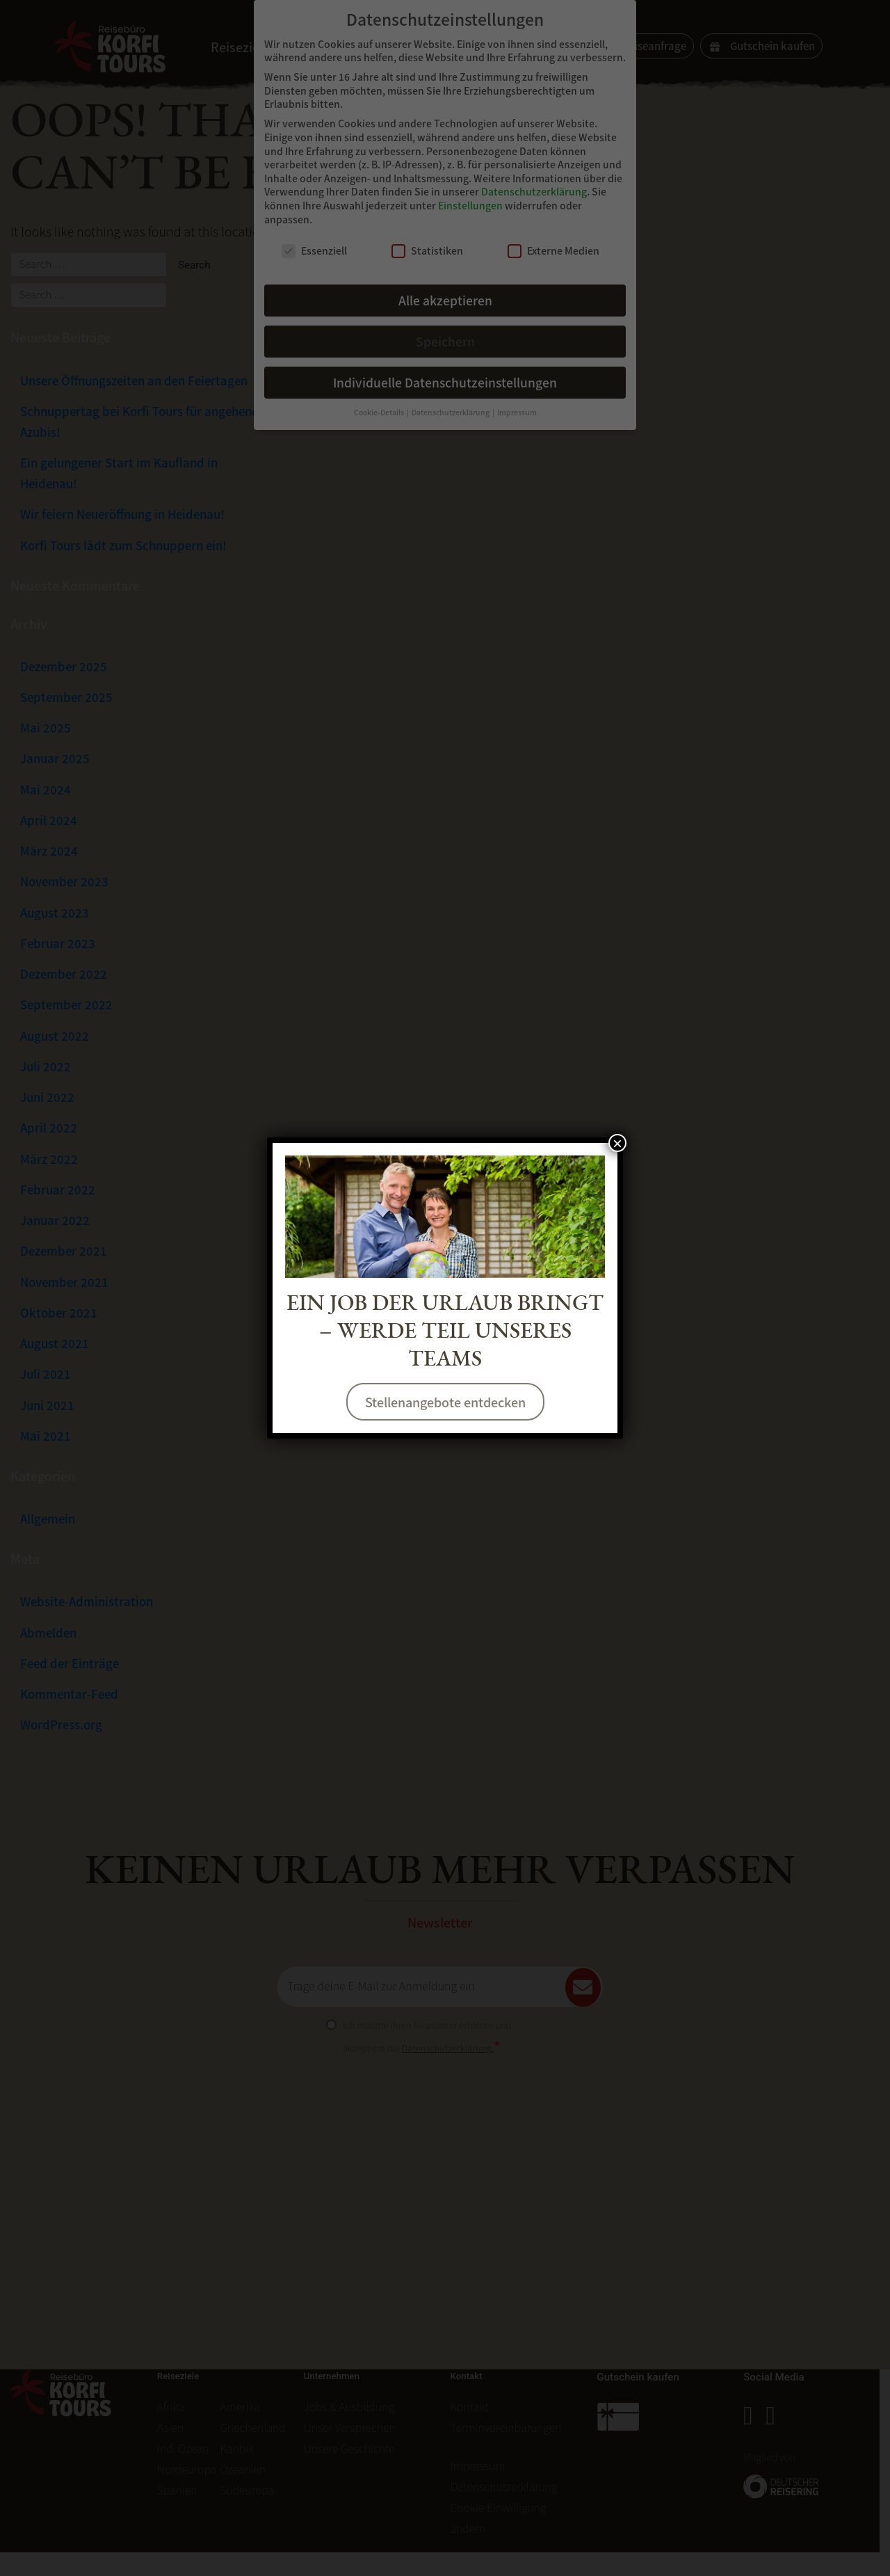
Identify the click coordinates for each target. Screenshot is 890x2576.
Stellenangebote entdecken (445, 1402)
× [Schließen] (617, 1143)
